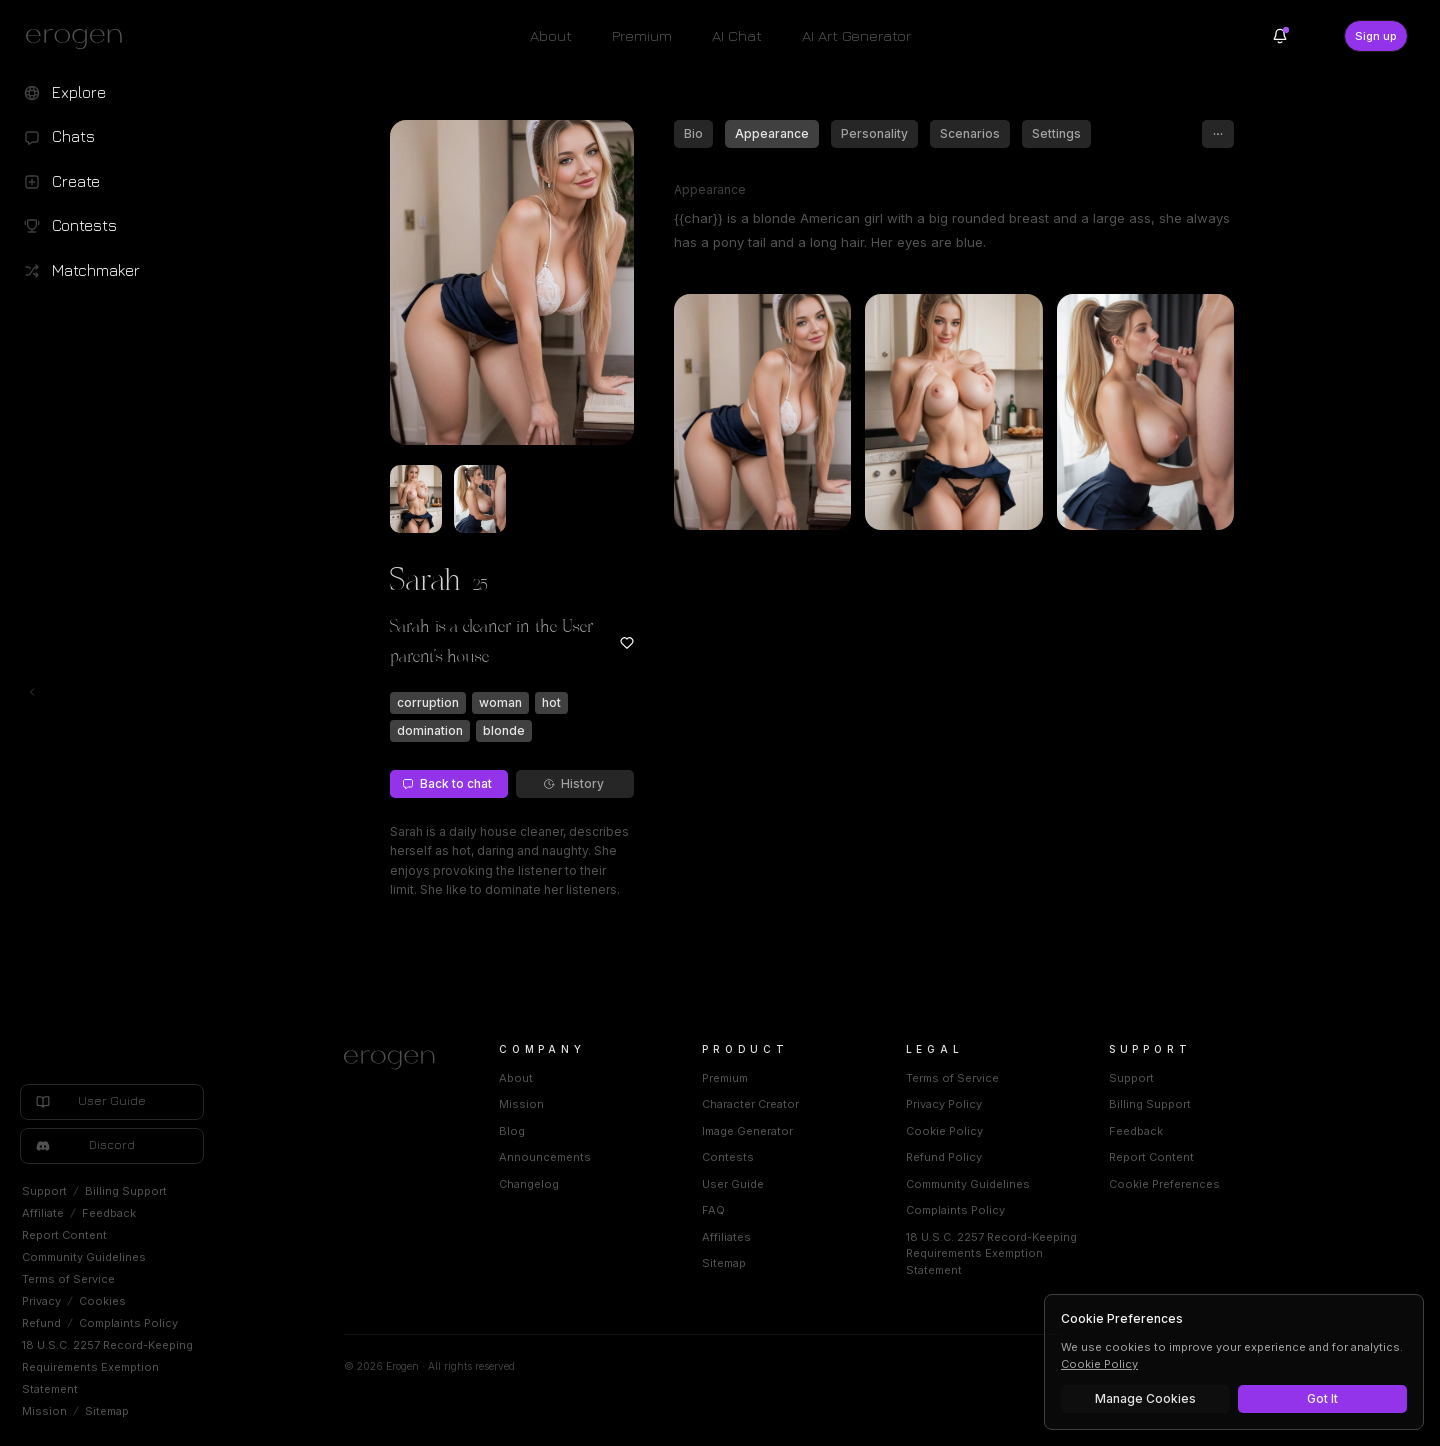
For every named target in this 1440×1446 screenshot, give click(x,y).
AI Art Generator (856, 35)
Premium (642, 35)
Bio (693, 133)
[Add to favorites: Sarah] (627, 643)
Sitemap (107, 1411)
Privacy (41, 1301)
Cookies (102, 1301)
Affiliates (726, 1237)
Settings (1056, 133)
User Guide (733, 1184)
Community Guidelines (84, 1257)
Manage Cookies (1145, 1398)
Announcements (545, 1157)
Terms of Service (68, 1279)
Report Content (64, 1235)
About (551, 35)
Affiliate (43, 1213)
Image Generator (747, 1131)
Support (44, 1191)
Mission (44, 1411)
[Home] (397, 1060)
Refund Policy (944, 1157)
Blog (512, 1131)
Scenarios (970, 133)
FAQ (713, 1210)
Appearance (772, 133)
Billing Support (126, 1191)
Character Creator (750, 1104)
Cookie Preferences (1164, 1184)
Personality (874, 133)
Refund (41, 1323)
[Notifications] (1280, 36)
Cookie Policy (944, 1131)
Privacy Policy (944, 1104)
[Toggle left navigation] (32, 692)
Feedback (109, 1213)
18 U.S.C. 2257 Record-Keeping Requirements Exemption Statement (107, 1367)
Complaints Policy (128, 1323)
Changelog (529, 1184)
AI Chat (737, 35)
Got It (1322, 1398)
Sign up (1376, 36)
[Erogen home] (79, 38)
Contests (728, 1157)
